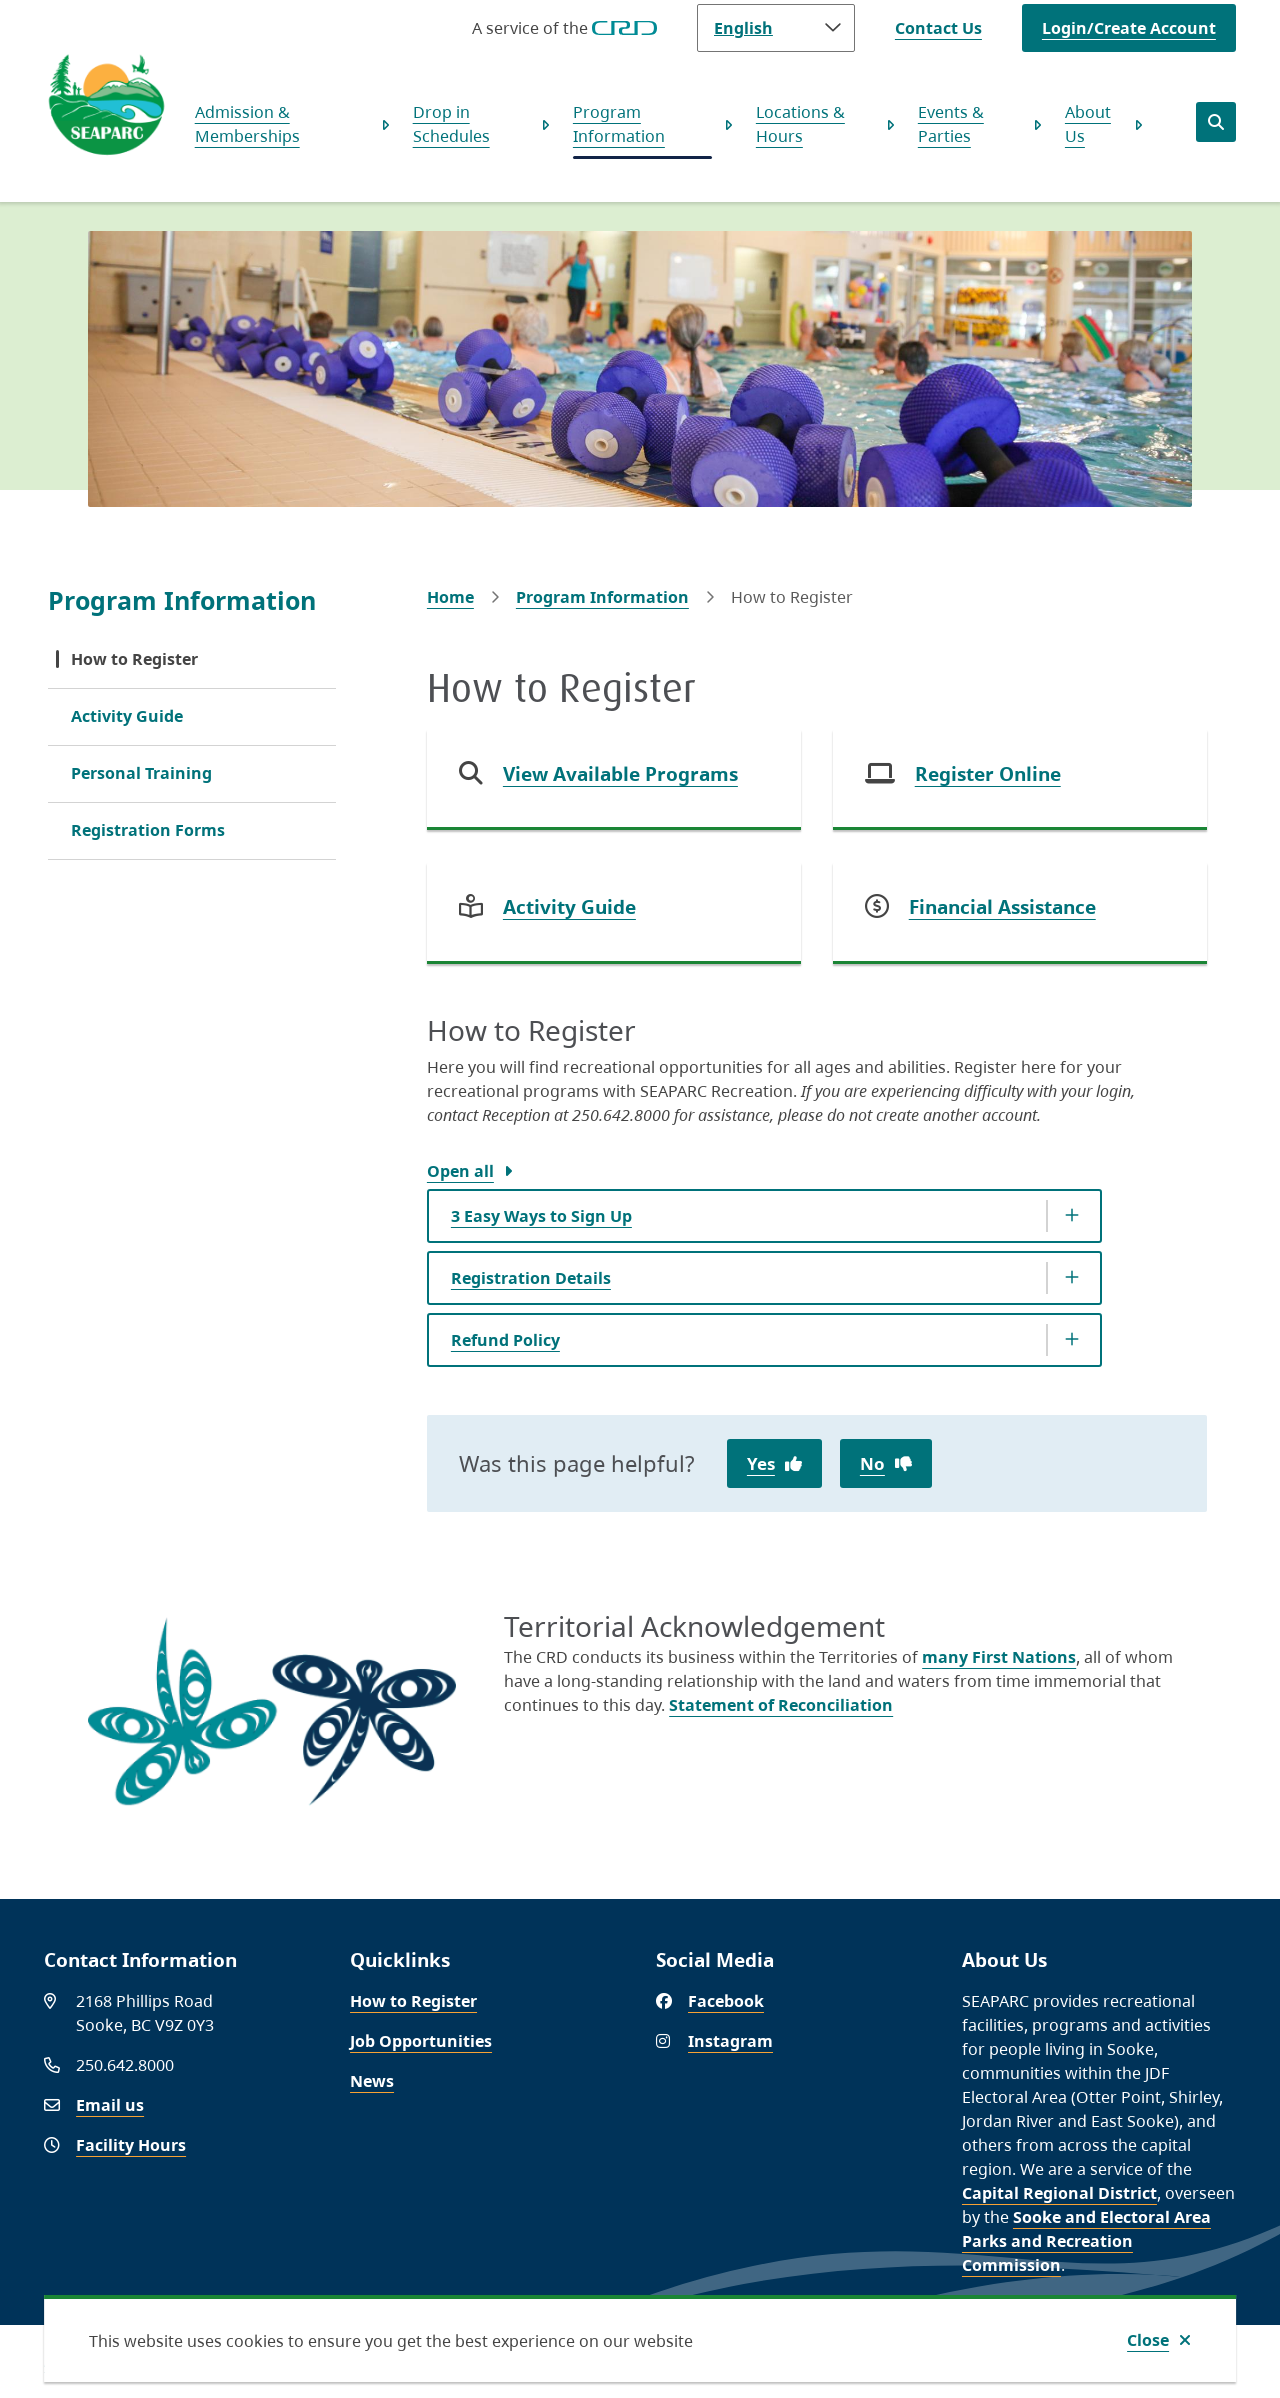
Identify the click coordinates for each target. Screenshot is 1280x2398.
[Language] (776, 28)
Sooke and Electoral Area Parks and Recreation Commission (1086, 2241)
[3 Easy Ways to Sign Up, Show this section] (764, 1216)
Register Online (988, 774)
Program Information (619, 124)
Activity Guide (127, 716)
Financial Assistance (1002, 907)
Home (450, 597)
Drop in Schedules (451, 124)
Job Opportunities (421, 2041)
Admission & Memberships (247, 124)
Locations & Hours (800, 124)
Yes (761, 1463)
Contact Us (938, 28)
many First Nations (999, 1657)
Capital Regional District (1059, 2193)
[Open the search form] (1216, 122)
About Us (1088, 124)
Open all (460, 1171)
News (372, 2081)
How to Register (134, 659)
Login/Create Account (1129, 28)
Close (1148, 2340)
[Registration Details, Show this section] (764, 1278)
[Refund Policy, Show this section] (764, 1340)
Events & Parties (951, 124)
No (872, 1463)
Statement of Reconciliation (781, 1705)
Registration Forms (148, 830)
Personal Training (141, 773)
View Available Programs (620, 774)
